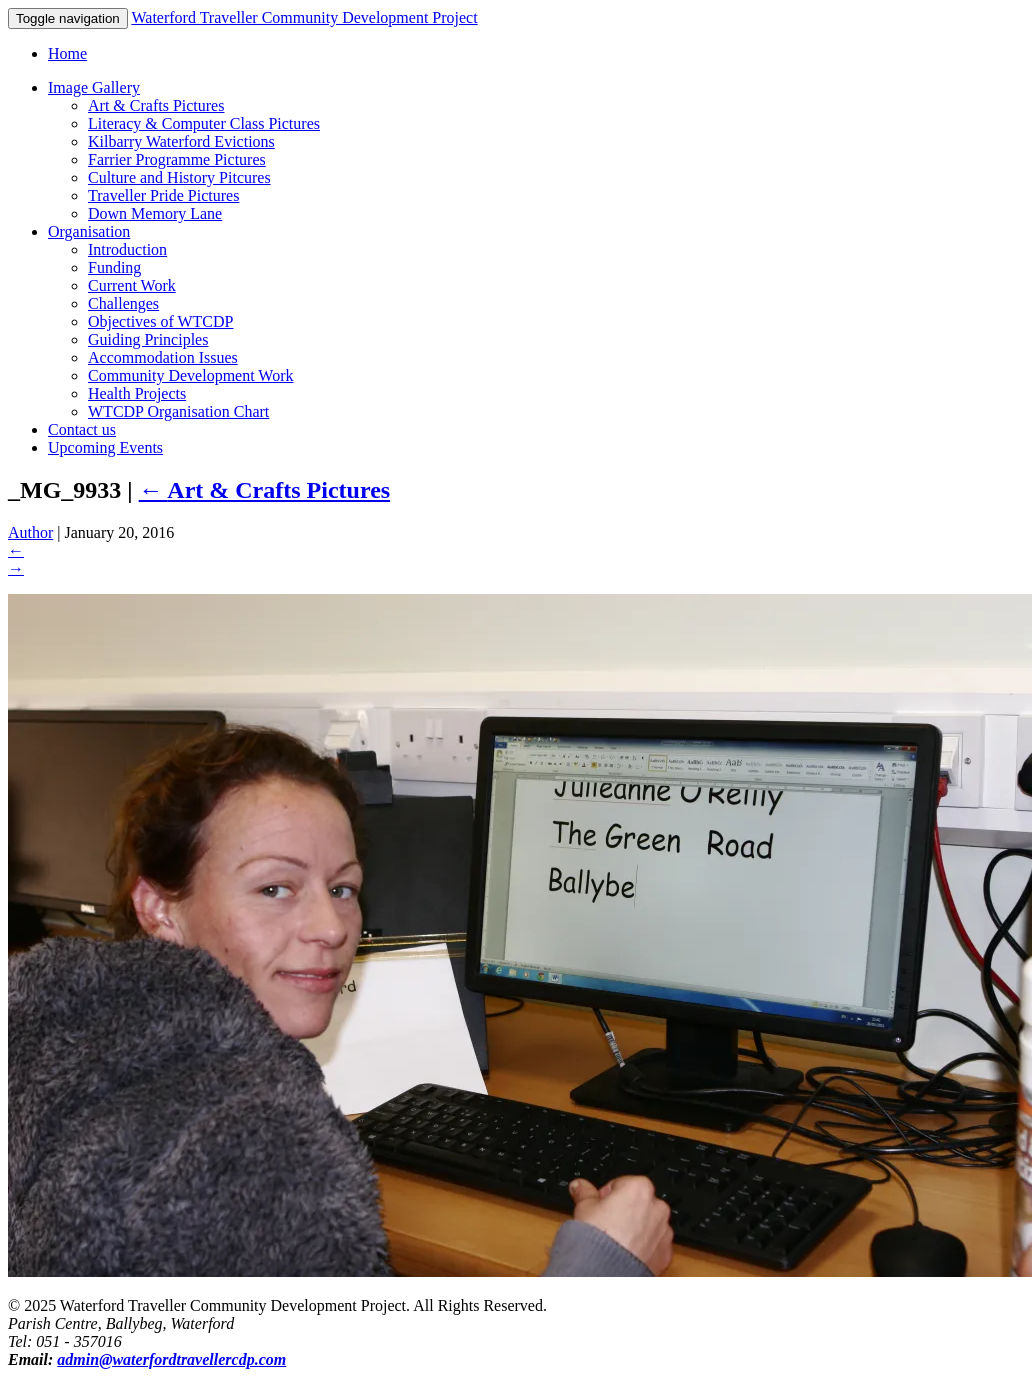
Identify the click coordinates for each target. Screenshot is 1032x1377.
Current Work (132, 285)
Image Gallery (94, 87)
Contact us (82, 429)
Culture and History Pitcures (179, 177)
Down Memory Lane (155, 213)
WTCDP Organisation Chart (178, 411)
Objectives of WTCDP (160, 321)
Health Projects (137, 393)
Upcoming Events (105, 447)
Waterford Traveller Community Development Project (304, 17)
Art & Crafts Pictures (156, 105)
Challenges (123, 303)
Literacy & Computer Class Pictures (204, 123)
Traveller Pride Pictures (163, 195)
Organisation (89, 231)
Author (30, 532)
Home (67, 53)
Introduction (127, 249)
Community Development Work (191, 375)
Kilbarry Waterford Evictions (181, 141)
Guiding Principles (148, 339)
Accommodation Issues (163, 357)
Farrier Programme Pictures (177, 159)
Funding (114, 267)
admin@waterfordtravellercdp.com (171, 1359)
